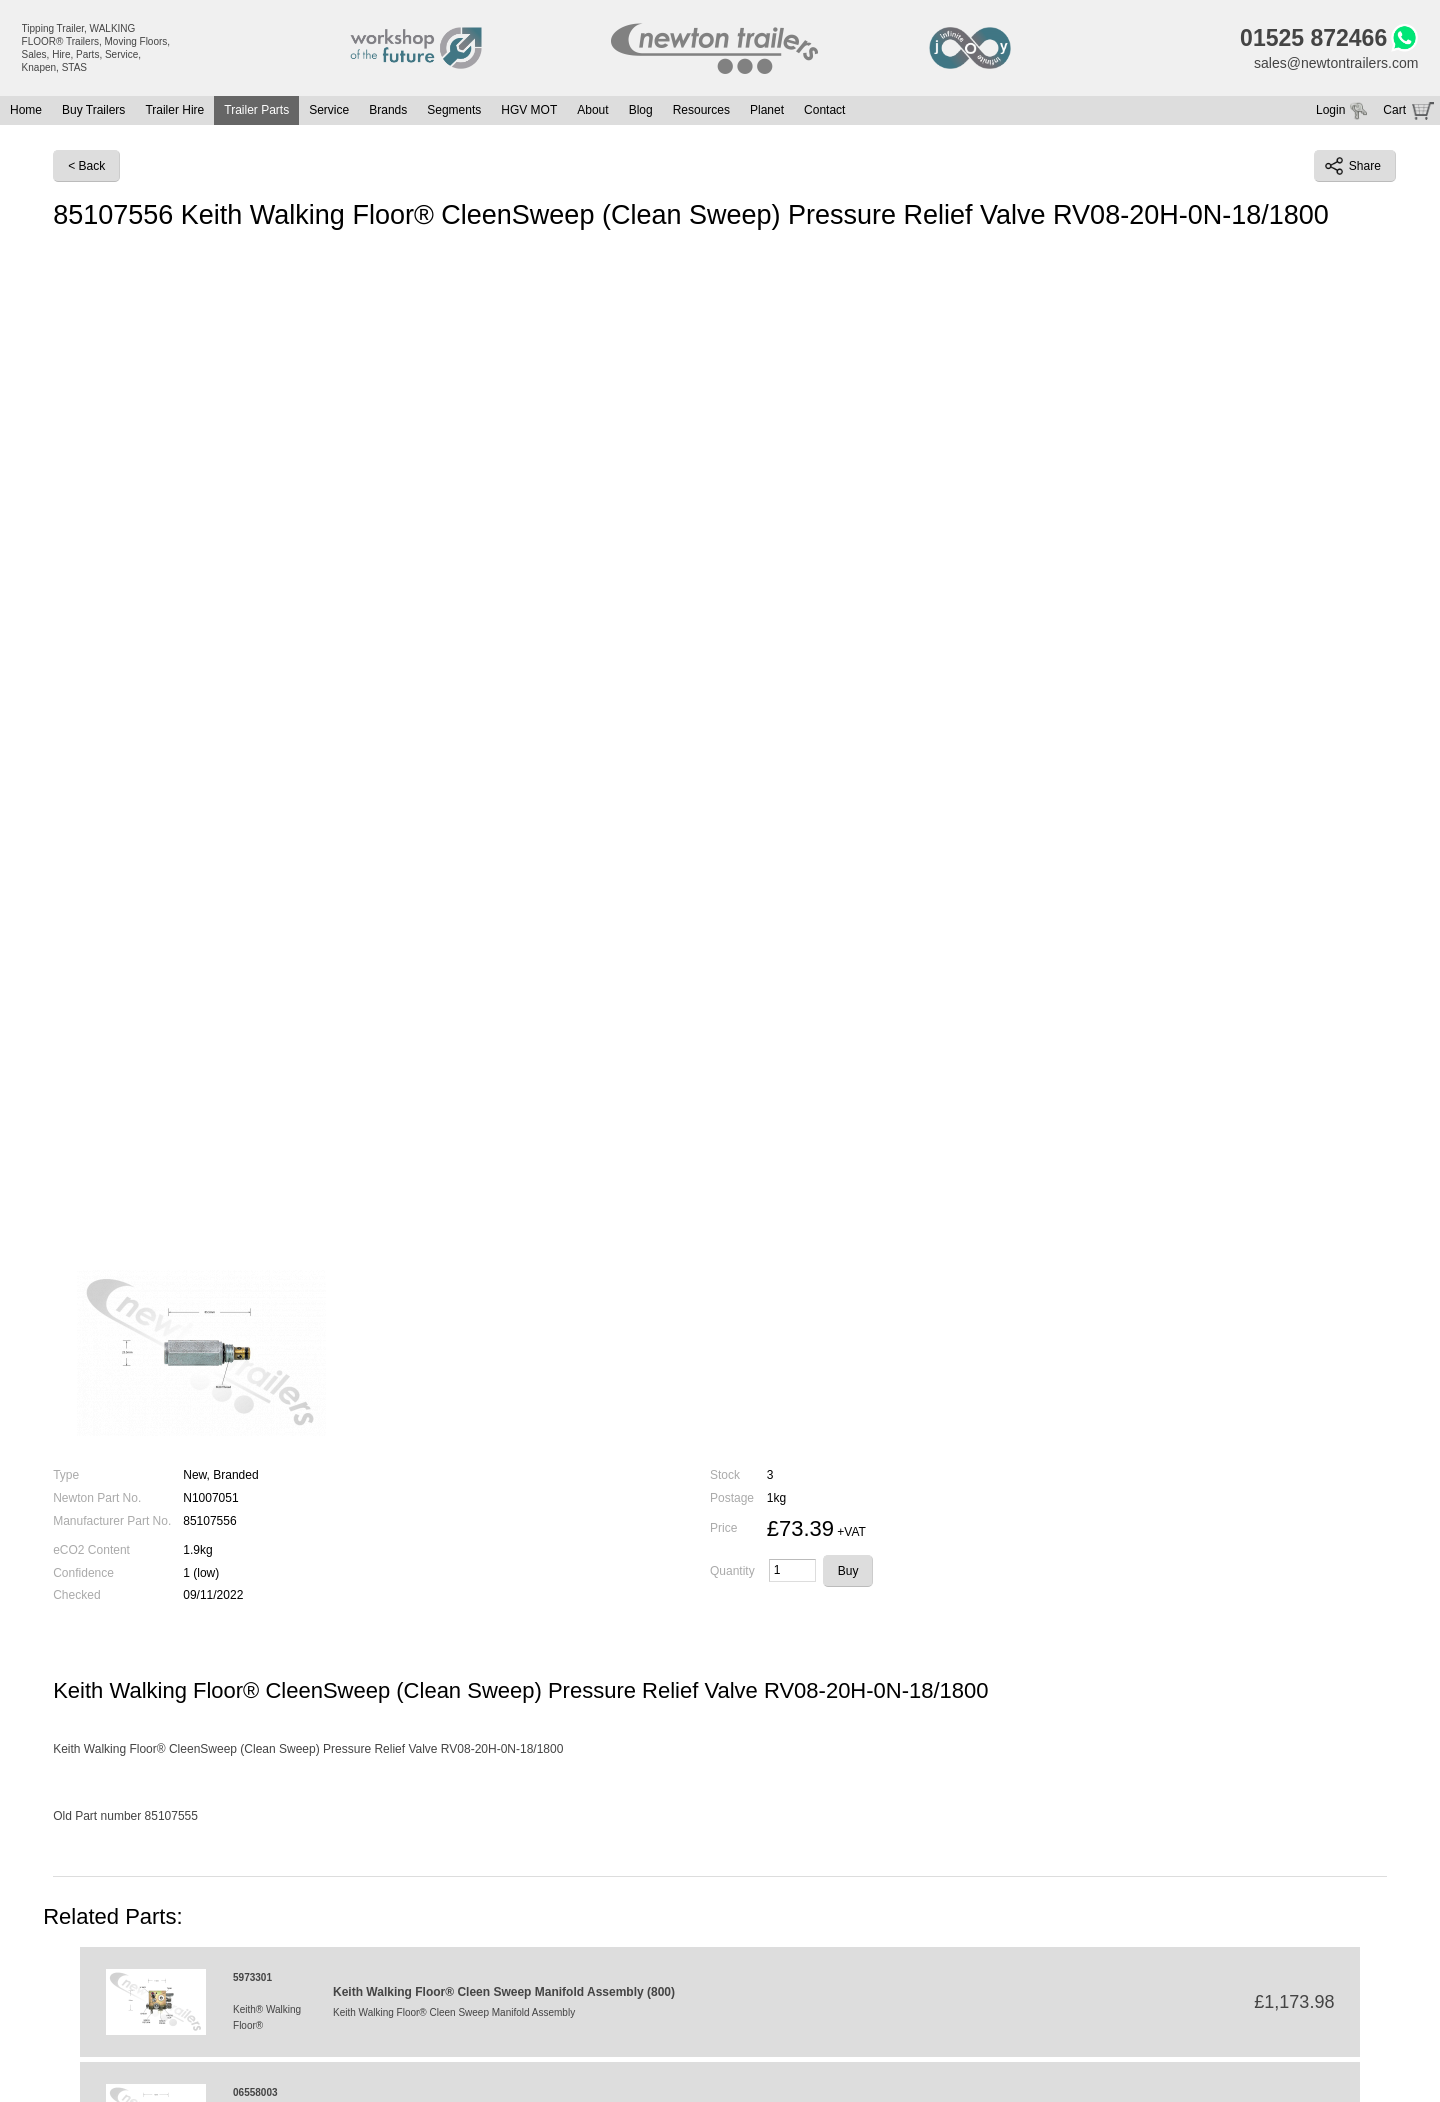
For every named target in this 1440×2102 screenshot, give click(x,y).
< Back (86, 166)
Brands (388, 110)
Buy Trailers (93, 110)
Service (329, 110)
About (592, 110)
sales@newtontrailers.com (1336, 63)
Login (1330, 110)
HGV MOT (529, 110)
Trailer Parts (256, 110)
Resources (701, 110)
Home (26, 110)
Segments (454, 110)
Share (1353, 166)
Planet (767, 110)
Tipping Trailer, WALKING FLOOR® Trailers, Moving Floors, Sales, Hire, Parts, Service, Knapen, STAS (96, 48)
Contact (824, 110)
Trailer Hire (174, 110)
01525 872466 (1313, 38)
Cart (1394, 110)
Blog (641, 110)
